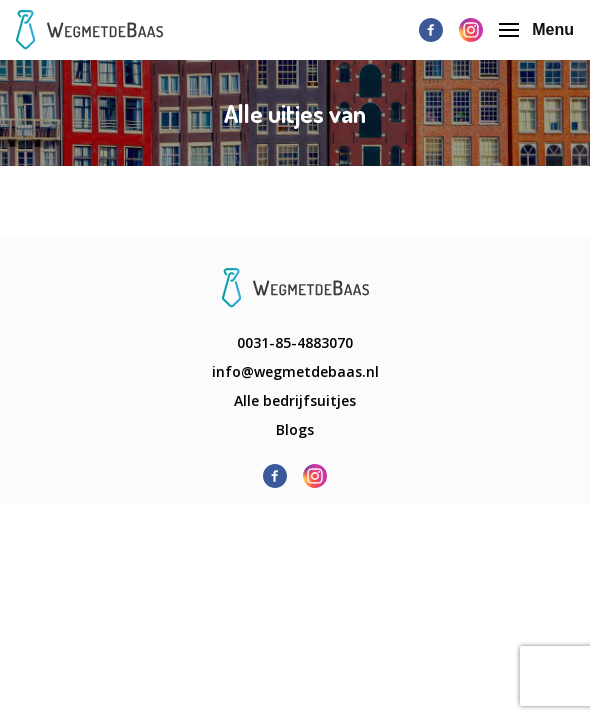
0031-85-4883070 (295, 342)
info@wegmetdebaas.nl (295, 371)
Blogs (295, 429)
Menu (536, 29)
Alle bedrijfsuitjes (295, 400)
